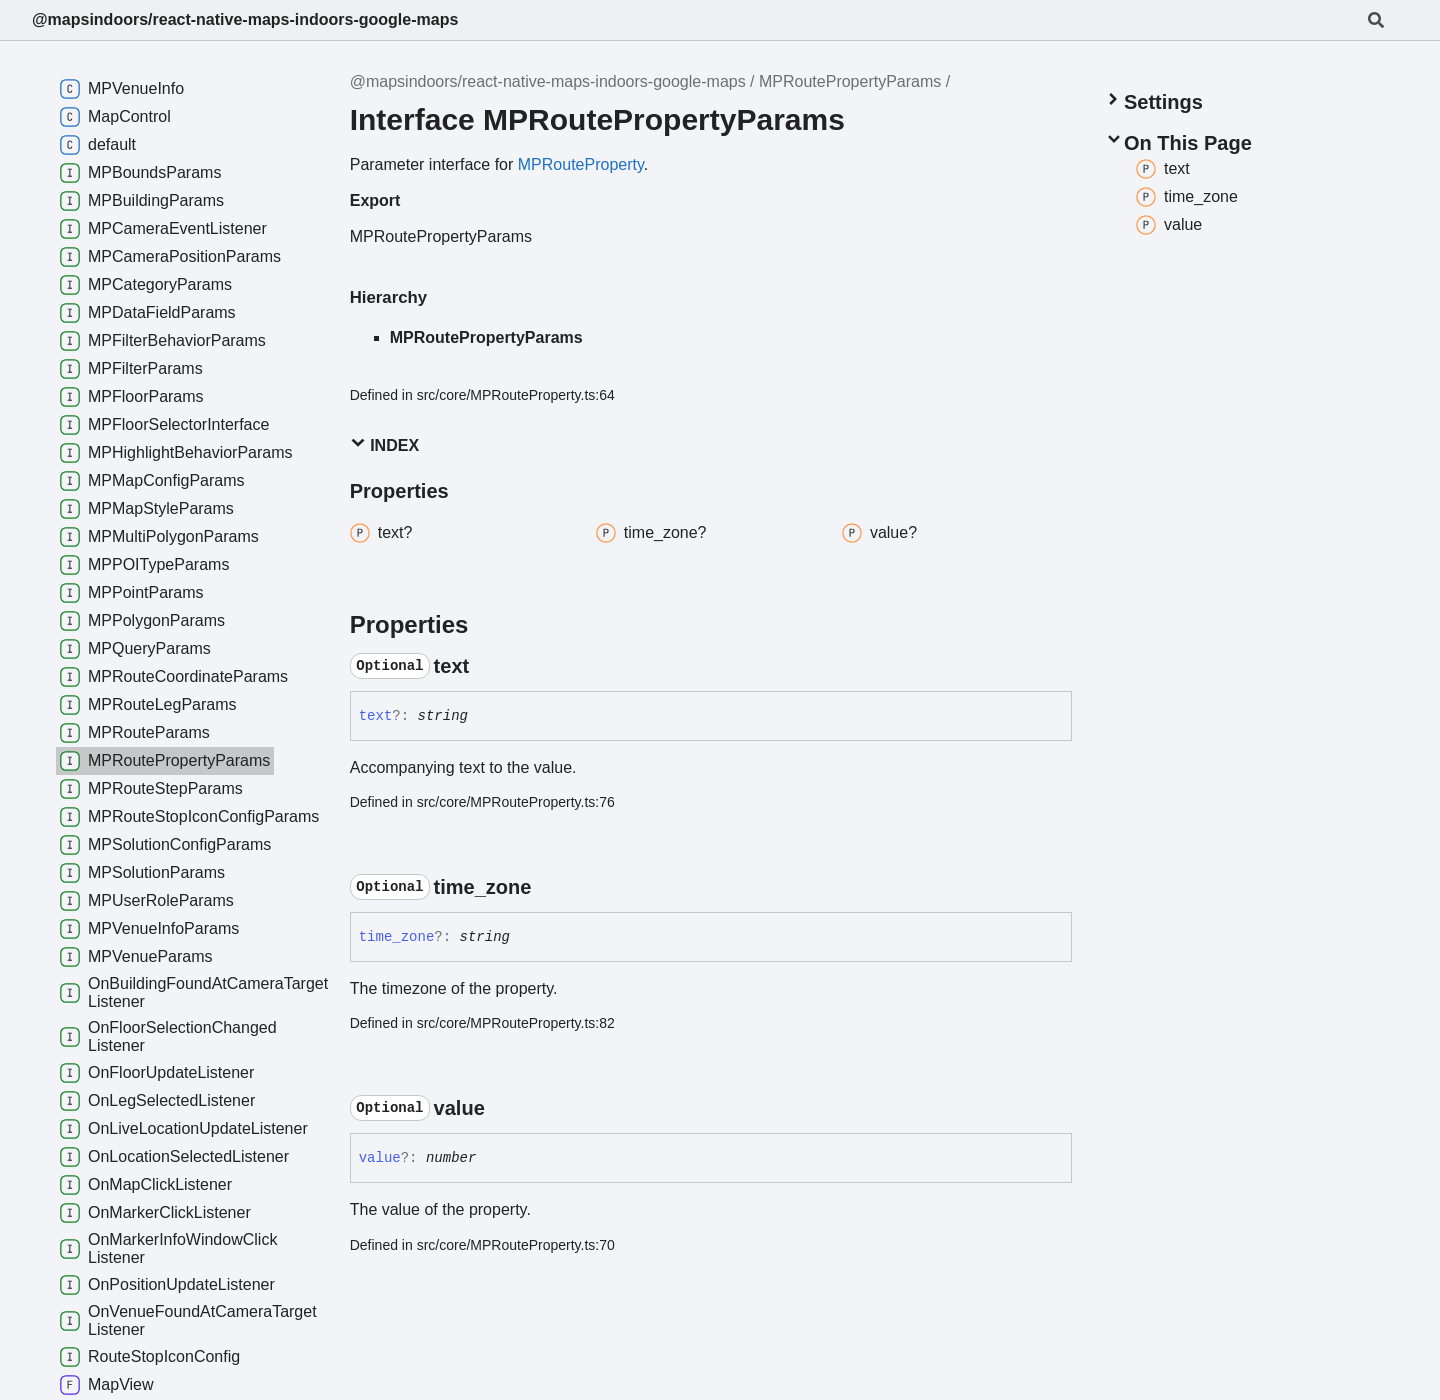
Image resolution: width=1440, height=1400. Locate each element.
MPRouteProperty (581, 164)
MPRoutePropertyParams (850, 81)
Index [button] (384, 444)
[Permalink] (487, 666)
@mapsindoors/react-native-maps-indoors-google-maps (245, 19)
